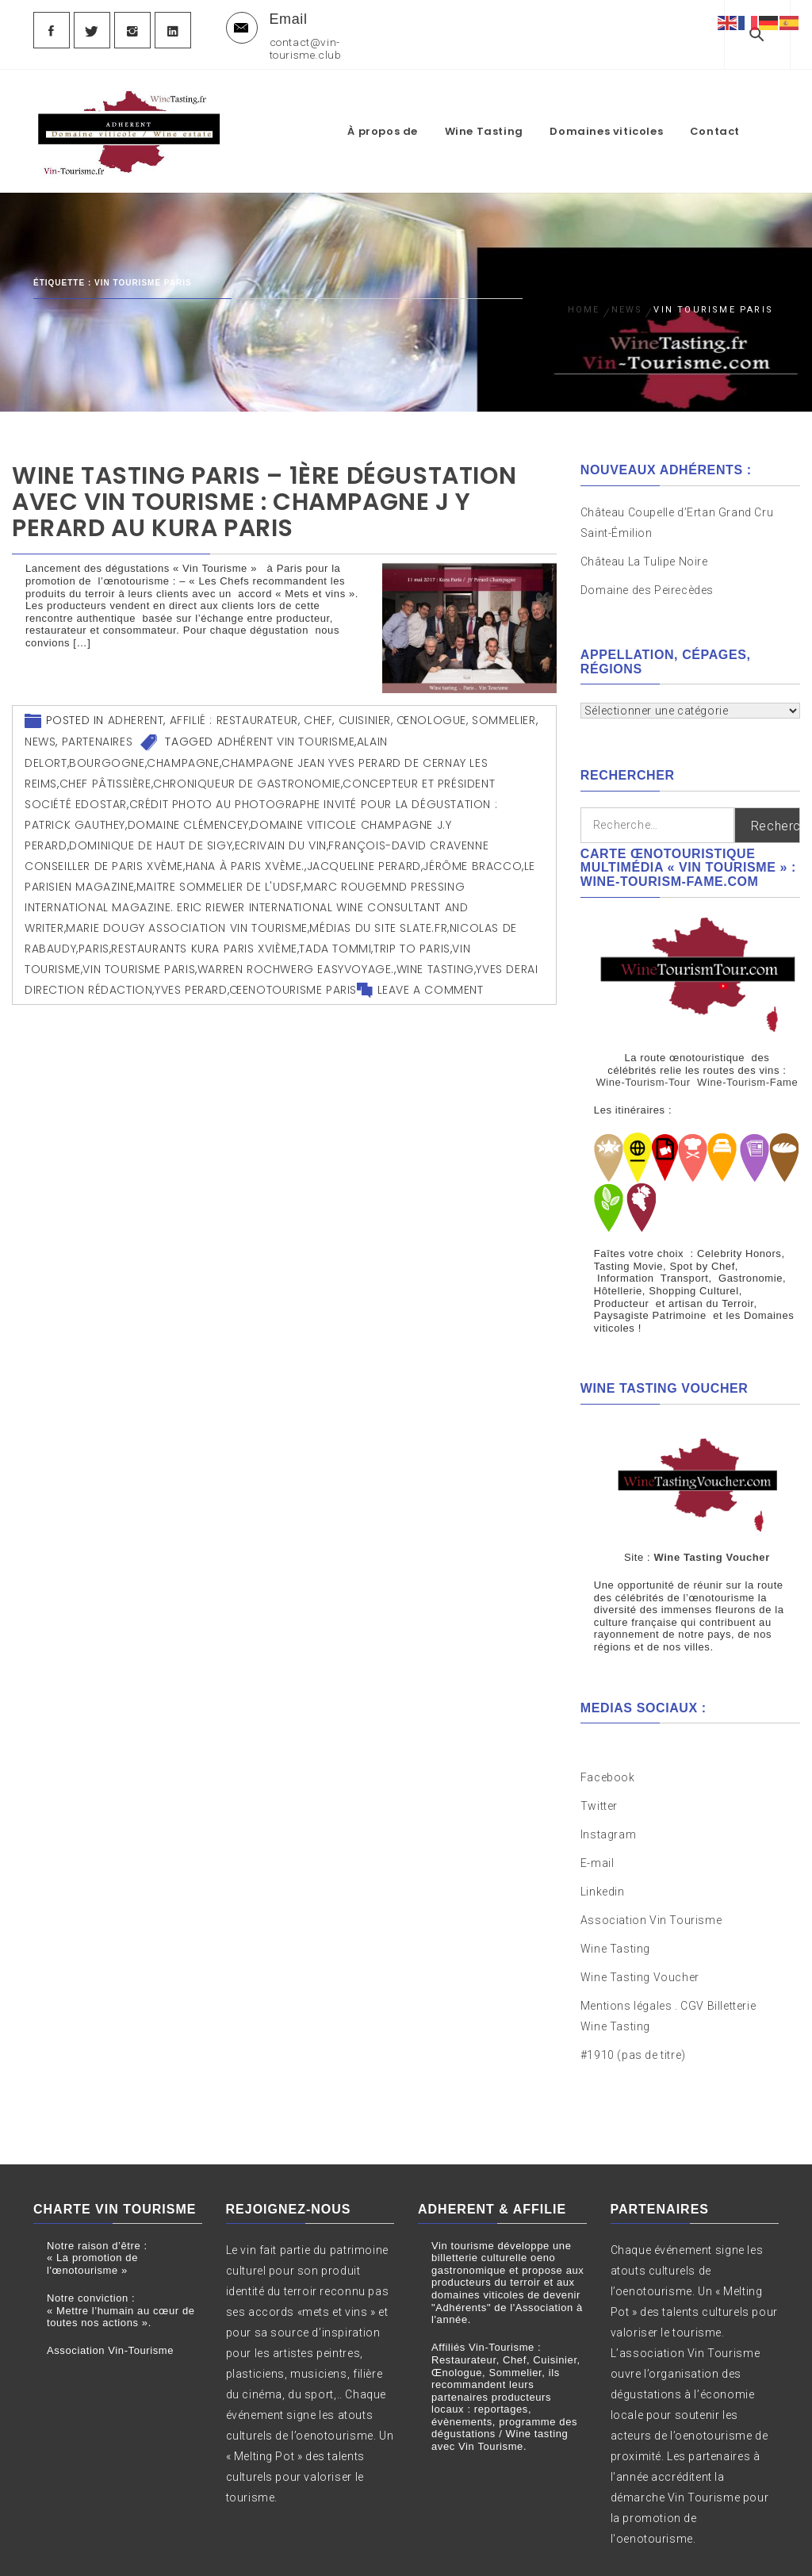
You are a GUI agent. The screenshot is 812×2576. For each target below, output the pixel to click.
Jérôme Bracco (472, 856)
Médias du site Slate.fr (378, 918)
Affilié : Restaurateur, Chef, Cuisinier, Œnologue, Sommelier (353, 710)
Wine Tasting (511, 103)
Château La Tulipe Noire (645, 551)
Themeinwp (593, 2549)
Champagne (183, 753)
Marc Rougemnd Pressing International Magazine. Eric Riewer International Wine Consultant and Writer (246, 897)
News (40, 731)
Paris (94, 938)
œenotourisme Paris (293, 979)
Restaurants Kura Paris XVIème (204, 938)
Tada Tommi (335, 938)
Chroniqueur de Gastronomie (247, 773)
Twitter (599, 1767)
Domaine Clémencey (188, 814)
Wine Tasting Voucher (639, 1939)
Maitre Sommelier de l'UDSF (219, 876)
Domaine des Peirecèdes (647, 579)
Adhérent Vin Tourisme (286, 731)
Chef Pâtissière (105, 773)
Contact (742, 103)
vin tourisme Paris (138, 959)
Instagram (608, 1796)
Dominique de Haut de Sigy (150, 835)
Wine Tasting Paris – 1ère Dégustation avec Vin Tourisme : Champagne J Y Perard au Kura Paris (264, 492)
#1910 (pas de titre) (633, 2017)
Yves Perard (191, 979)
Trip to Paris (411, 938)
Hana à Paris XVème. (245, 856)
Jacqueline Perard (364, 856)
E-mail (597, 1825)
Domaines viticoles (633, 103)
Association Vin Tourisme (651, 1882)
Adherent (136, 710)
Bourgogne (106, 753)
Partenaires (97, 731)
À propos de (409, 103)
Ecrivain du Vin (281, 835)
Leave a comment (430, 979)
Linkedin (602, 1853)
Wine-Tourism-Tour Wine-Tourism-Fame (697, 1072)
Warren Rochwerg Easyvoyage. (295, 959)
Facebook (607, 1739)
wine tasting (435, 959)
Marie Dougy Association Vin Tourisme (187, 918)
